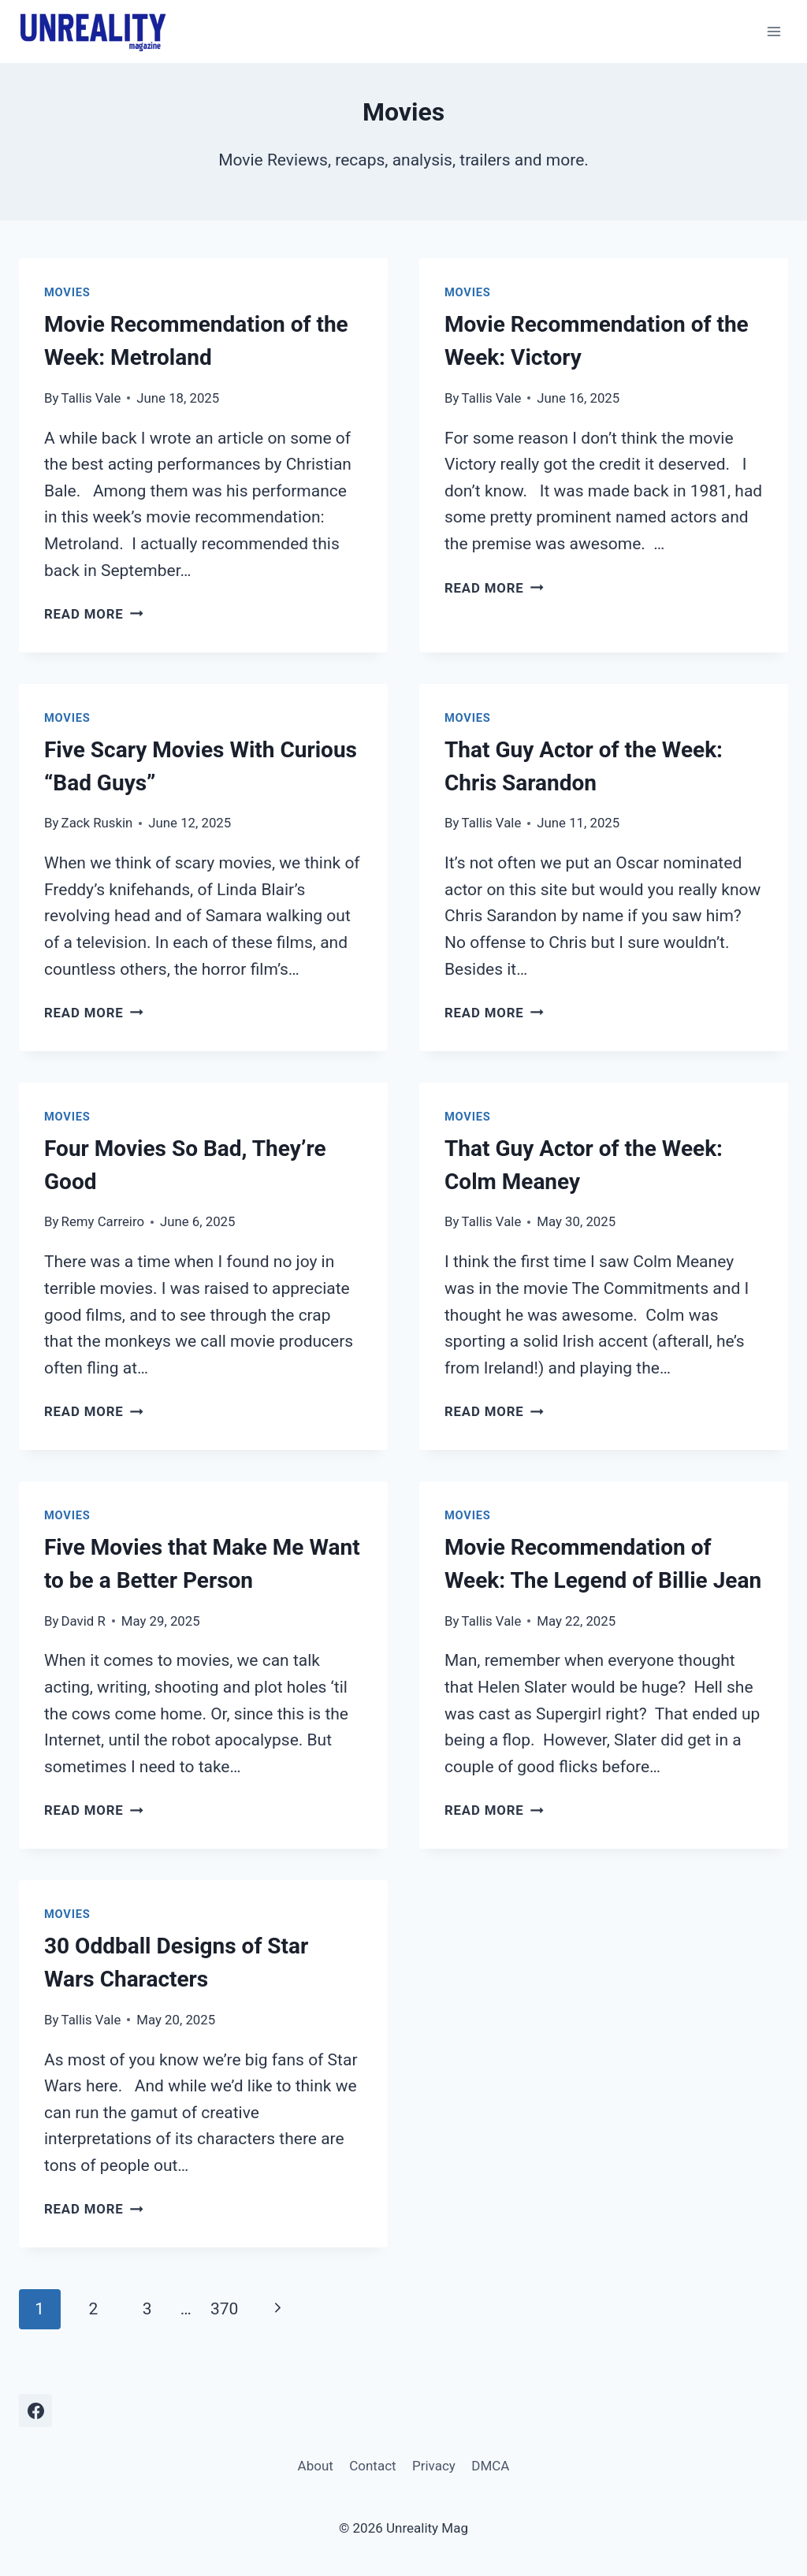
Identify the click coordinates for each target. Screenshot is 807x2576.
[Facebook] (35, 2410)
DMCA (490, 2466)
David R (83, 1621)
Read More (93, 614)
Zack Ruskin (97, 823)
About (315, 2466)
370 (224, 2308)
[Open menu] (773, 31)
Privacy (434, 2466)
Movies (67, 292)
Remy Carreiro (102, 1221)
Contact (372, 2466)
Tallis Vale (91, 398)
